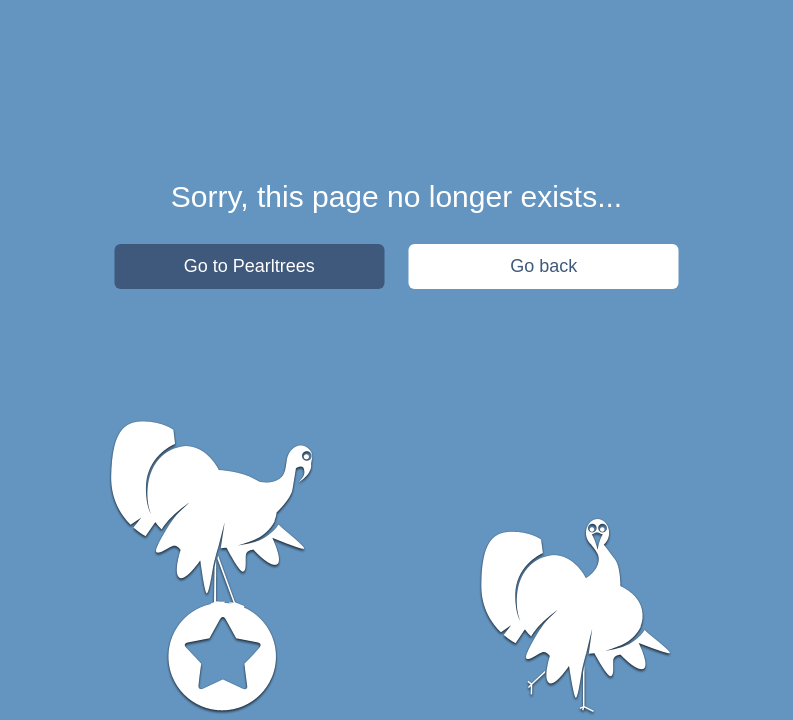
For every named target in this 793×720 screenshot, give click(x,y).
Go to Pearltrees (249, 266)
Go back (543, 266)
